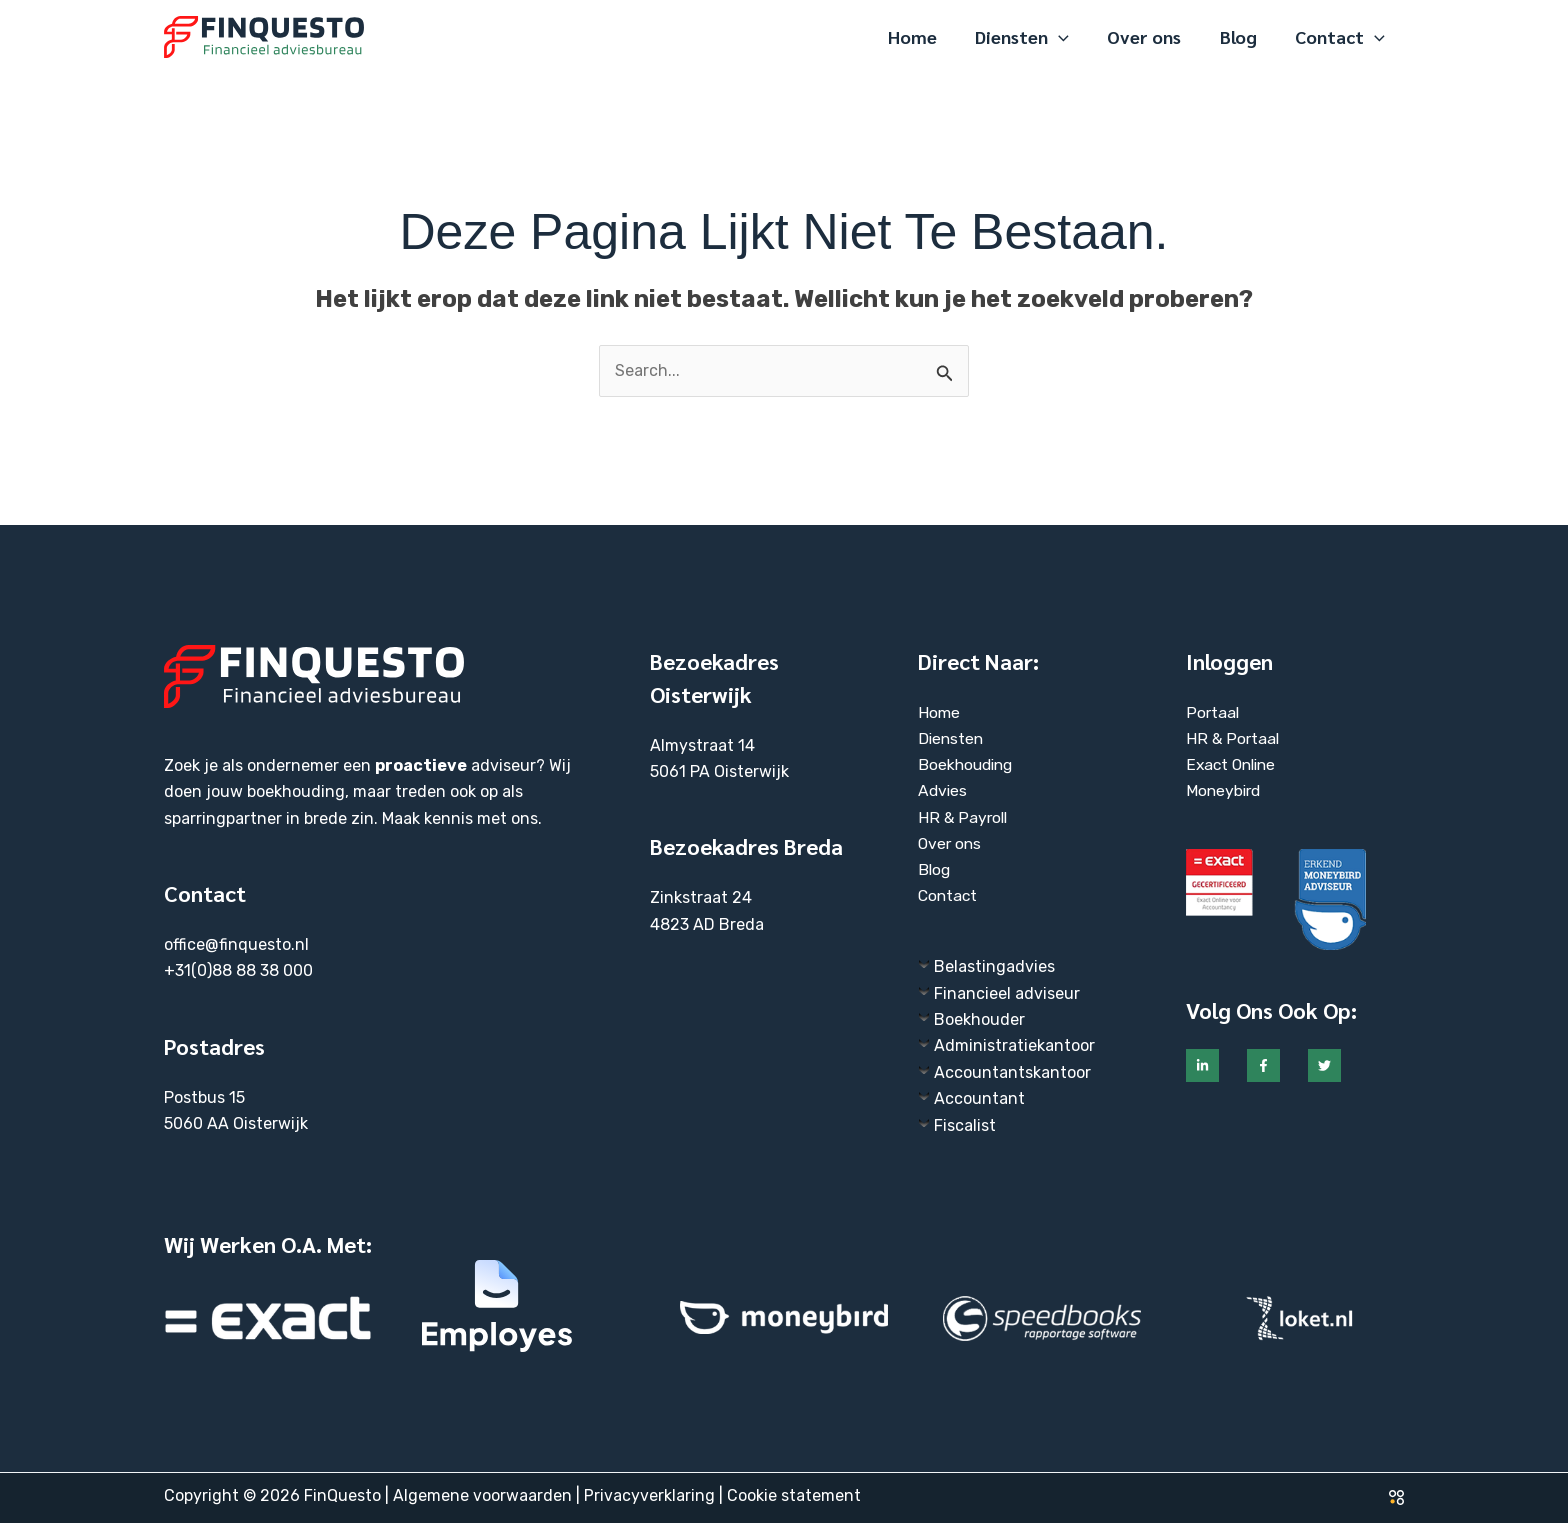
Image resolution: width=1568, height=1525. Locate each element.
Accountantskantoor (1012, 1074)
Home (939, 712)
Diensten (952, 738)
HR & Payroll (963, 818)
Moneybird (1225, 791)
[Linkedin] (1202, 1066)
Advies (943, 791)
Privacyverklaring (649, 1497)
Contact (949, 897)
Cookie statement (794, 1497)
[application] (1066, 37)
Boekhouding (968, 765)
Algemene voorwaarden (482, 1497)
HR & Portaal (1233, 738)
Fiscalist (965, 1126)
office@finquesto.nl (236, 944)
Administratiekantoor (1014, 1047)
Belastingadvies (994, 968)
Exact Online (1233, 765)
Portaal (1213, 712)
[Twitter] (1324, 1066)
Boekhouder (979, 1021)
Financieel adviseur (1007, 994)
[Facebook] (1263, 1066)
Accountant (979, 1100)
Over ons (951, 844)
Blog (935, 870)
